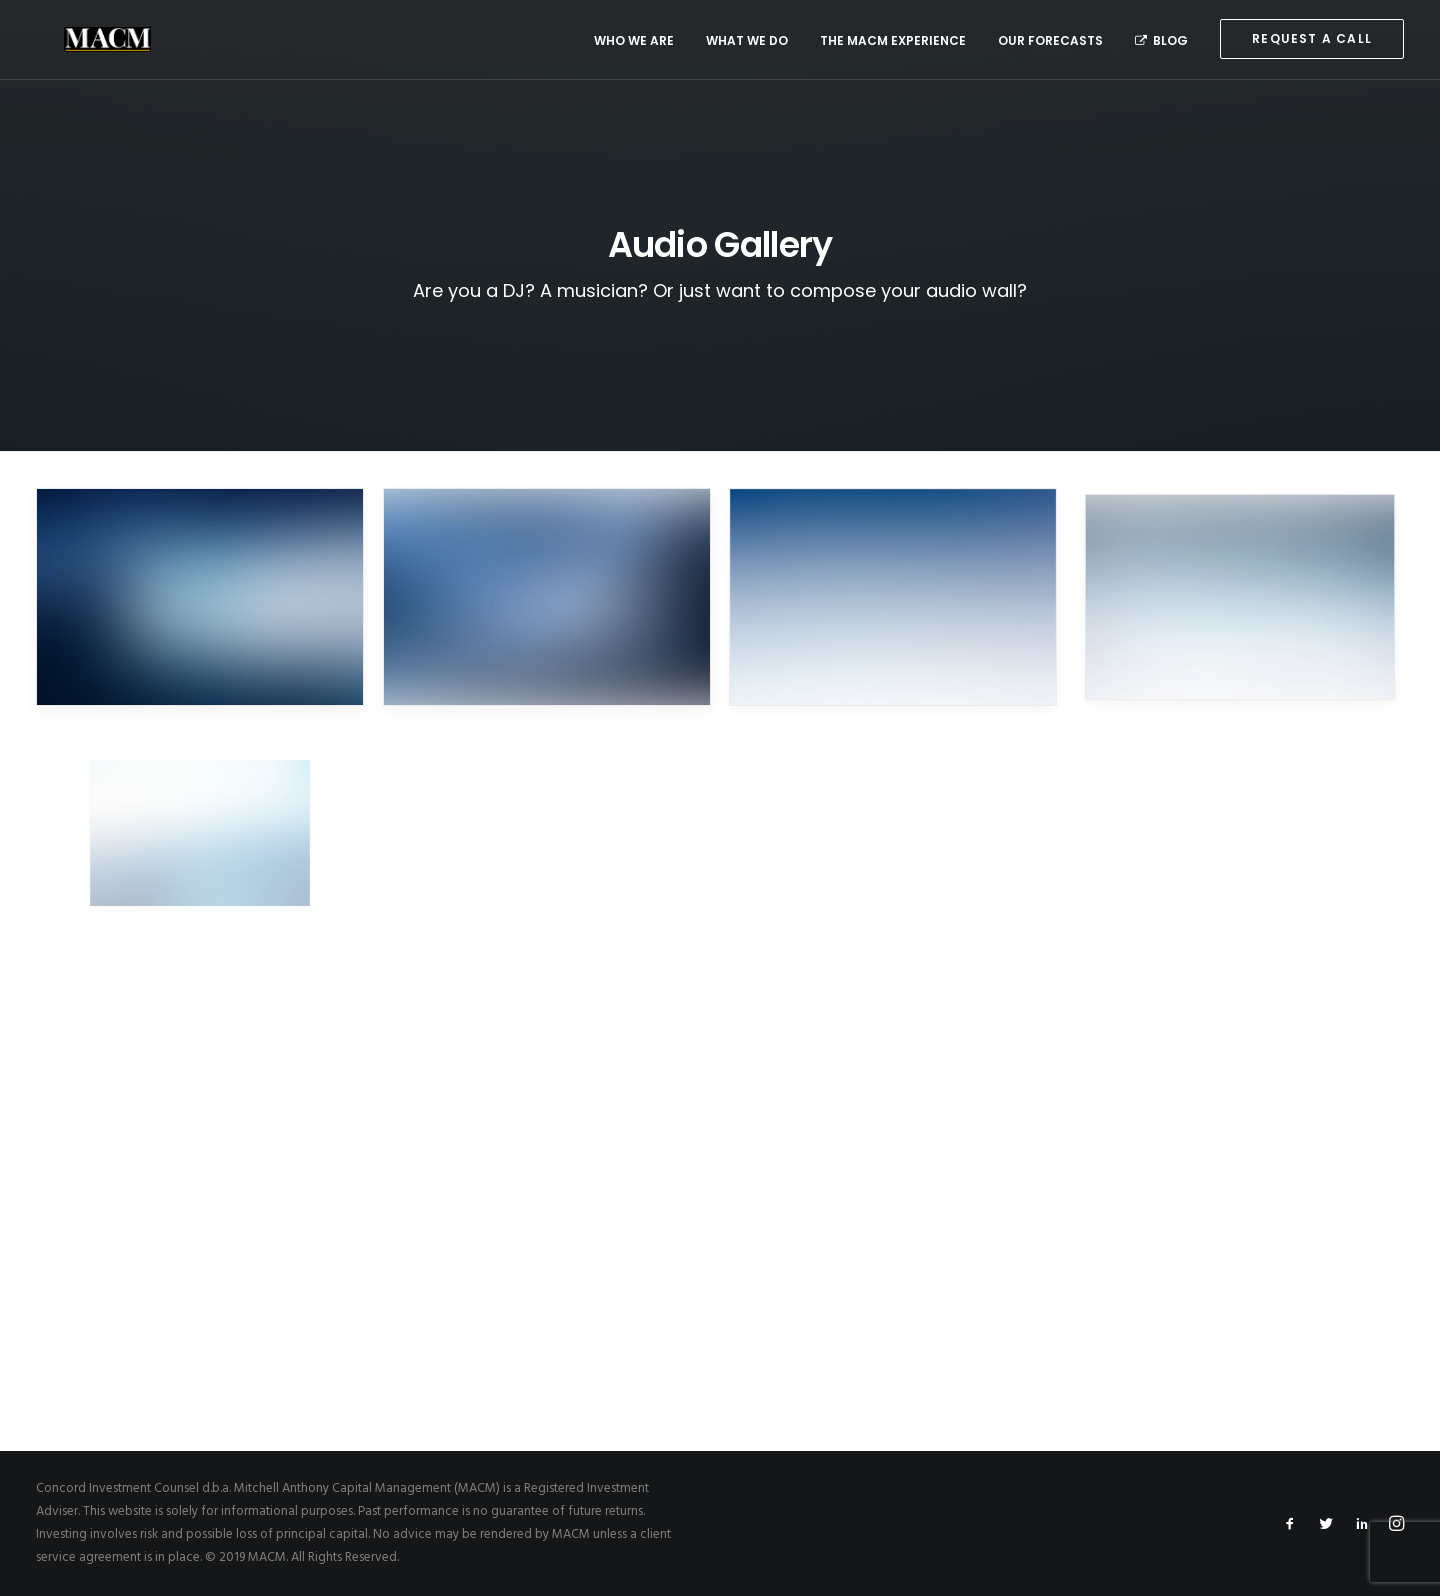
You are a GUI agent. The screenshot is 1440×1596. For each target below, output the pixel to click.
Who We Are (634, 40)
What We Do (747, 40)
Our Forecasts (1050, 40)
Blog (1161, 40)
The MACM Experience (893, 40)
